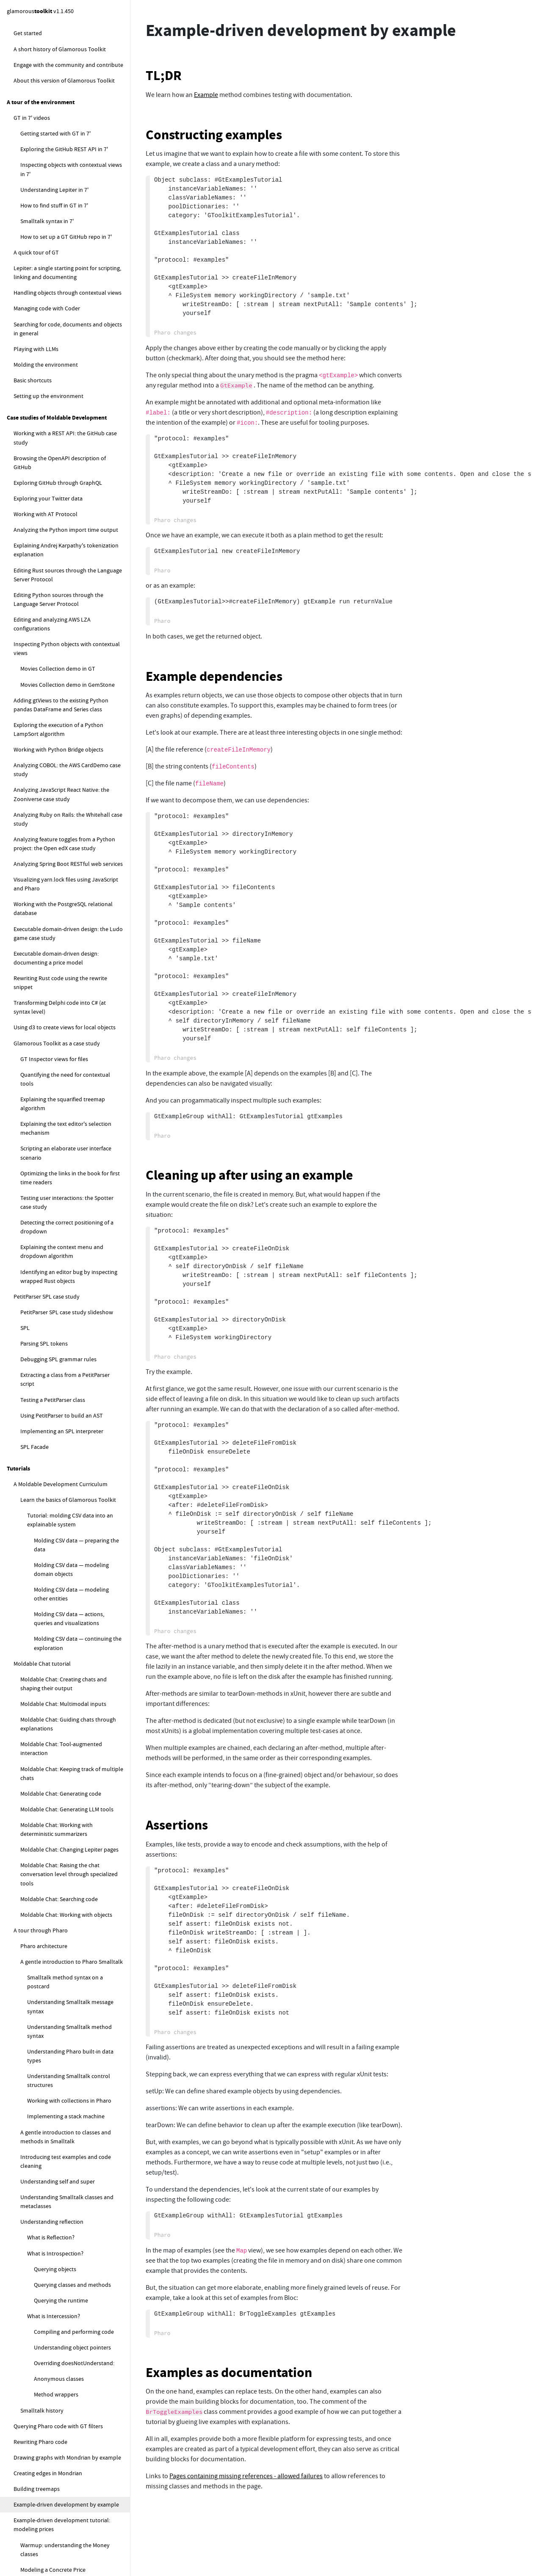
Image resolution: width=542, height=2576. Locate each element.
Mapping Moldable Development (61, 1234)
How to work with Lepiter (45, 2043)
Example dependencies (214, 676)
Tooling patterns (48, 1322)
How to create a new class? (54, 2529)
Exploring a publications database (56, 1746)
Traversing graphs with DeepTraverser (61, 872)
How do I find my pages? (57, 2177)
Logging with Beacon (40, 856)
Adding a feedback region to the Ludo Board (67, 717)
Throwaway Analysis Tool (66, 1589)
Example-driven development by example (66, 152)
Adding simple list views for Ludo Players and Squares (71, 612)
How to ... (19, 1792)
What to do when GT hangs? (55, 1848)
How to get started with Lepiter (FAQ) (66, 2058)
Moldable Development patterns (61, 1290)
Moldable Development (43, 1073)
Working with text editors (45, 369)
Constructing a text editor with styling (67, 473)
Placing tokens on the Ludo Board (63, 632)
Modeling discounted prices (54, 233)
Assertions (177, 1825)
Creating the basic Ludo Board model (67, 592)
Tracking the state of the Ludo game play (71, 737)
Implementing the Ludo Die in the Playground (62, 668)
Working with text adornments (58, 416)
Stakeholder (42, 1194)
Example (206, 95)
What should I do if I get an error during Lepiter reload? (69, 1982)
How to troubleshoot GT (44, 1832)
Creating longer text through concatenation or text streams (58, 453)
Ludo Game (28, 504)
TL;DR (164, 75)
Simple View (49, 1573)
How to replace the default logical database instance (69, 2478)
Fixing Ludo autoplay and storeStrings (68, 825)
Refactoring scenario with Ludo (59, 793)
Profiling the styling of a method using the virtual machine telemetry (68, 1006)
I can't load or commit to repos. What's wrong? (69, 1924)
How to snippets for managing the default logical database (63, 2345)
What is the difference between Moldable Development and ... (71, 1270)
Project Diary (50, 1526)
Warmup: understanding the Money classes (65, 197)
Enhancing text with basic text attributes (70, 401)
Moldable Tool (52, 1338)
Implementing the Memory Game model (71, 264)
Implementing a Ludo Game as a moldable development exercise (61, 524)
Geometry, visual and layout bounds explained (66, 1656)
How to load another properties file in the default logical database (74, 2453)
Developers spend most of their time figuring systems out (66, 1109)
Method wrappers (56, 42)
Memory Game (32, 248)
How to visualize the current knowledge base (70, 2321)
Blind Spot (47, 1558)
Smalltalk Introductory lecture (65, 544)
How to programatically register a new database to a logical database (75, 2428)
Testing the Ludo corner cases (57, 753)
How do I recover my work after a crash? (70, 1879)
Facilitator (40, 1178)
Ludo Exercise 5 (46, 560)
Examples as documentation (229, 2372)
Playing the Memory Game (53, 329)
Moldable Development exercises (49, 1698)
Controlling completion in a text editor (68, 488)
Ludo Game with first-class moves (62, 809)
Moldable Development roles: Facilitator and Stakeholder (71, 1158)
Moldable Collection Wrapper (71, 1495)
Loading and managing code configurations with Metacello (68, 892)
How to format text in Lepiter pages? (73, 2146)
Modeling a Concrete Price (53, 217)
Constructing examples (214, 135)
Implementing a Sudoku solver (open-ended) (61, 1766)
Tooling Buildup (54, 1542)
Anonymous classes (59, 26)
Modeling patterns (50, 1432)
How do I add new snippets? (62, 2105)
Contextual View (54, 1369)
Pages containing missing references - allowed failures (246, 2476)
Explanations (23, 1057)
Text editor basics (42, 385)
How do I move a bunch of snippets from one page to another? (71, 2272)
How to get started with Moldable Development (56, 1812)
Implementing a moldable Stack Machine (65, 1714)
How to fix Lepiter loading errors (60, 2498)
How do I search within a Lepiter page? (67, 2222)
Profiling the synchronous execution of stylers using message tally (69, 982)
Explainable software (46, 1089)
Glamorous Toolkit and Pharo (51, 1605)
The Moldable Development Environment (55, 1214)
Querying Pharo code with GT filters (58, 73)
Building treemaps (37, 136)
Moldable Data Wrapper (64, 1479)
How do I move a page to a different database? (72, 2197)
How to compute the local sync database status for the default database (66, 2375)
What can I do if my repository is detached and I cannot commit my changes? (63, 1953)
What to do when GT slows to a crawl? (68, 1864)
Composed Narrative (60, 1416)
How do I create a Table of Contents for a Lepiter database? (72, 2247)
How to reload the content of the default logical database (68, 2404)
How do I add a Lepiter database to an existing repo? (68, 2007)
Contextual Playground (63, 1353)
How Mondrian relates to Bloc (57, 1676)
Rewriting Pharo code (40, 89)
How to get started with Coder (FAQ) (59, 2514)
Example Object (53, 1464)
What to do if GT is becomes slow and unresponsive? (67, 1899)
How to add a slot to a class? (56, 2561)
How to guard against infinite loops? (65, 2027)
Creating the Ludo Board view (57, 648)
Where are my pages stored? (62, 2090)
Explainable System (51, 1306)
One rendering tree (37, 1636)
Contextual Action (56, 1400)
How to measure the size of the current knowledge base (69, 2296)
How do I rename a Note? (59, 2162)
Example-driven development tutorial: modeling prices (62, 172)
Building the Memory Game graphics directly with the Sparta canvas (65, 349)
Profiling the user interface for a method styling (70, 1031)
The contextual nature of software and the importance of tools (68, 1133)
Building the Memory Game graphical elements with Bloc (66, 309)
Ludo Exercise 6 (46, 576)
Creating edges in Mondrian (48, 120)
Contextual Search (57, 1385)
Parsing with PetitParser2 (45, 841)
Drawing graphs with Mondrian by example (67, 105)
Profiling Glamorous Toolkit (48, 962)
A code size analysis (44, 1621)
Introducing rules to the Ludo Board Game (65, 692)
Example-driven (40, 1250)
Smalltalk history (42, 58)
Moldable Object (54, 1447)
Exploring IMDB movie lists (47, 1729)
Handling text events (46, 432)
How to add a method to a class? (61, 2545)
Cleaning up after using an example (249, 1175)
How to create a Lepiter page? (64, 2074)
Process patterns (48, 1511)
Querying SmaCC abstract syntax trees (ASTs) (61, 917)
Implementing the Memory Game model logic (71, 284)
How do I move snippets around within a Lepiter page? (67, 2126)
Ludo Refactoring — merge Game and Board (67, 773)
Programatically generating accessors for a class (67, 941)
